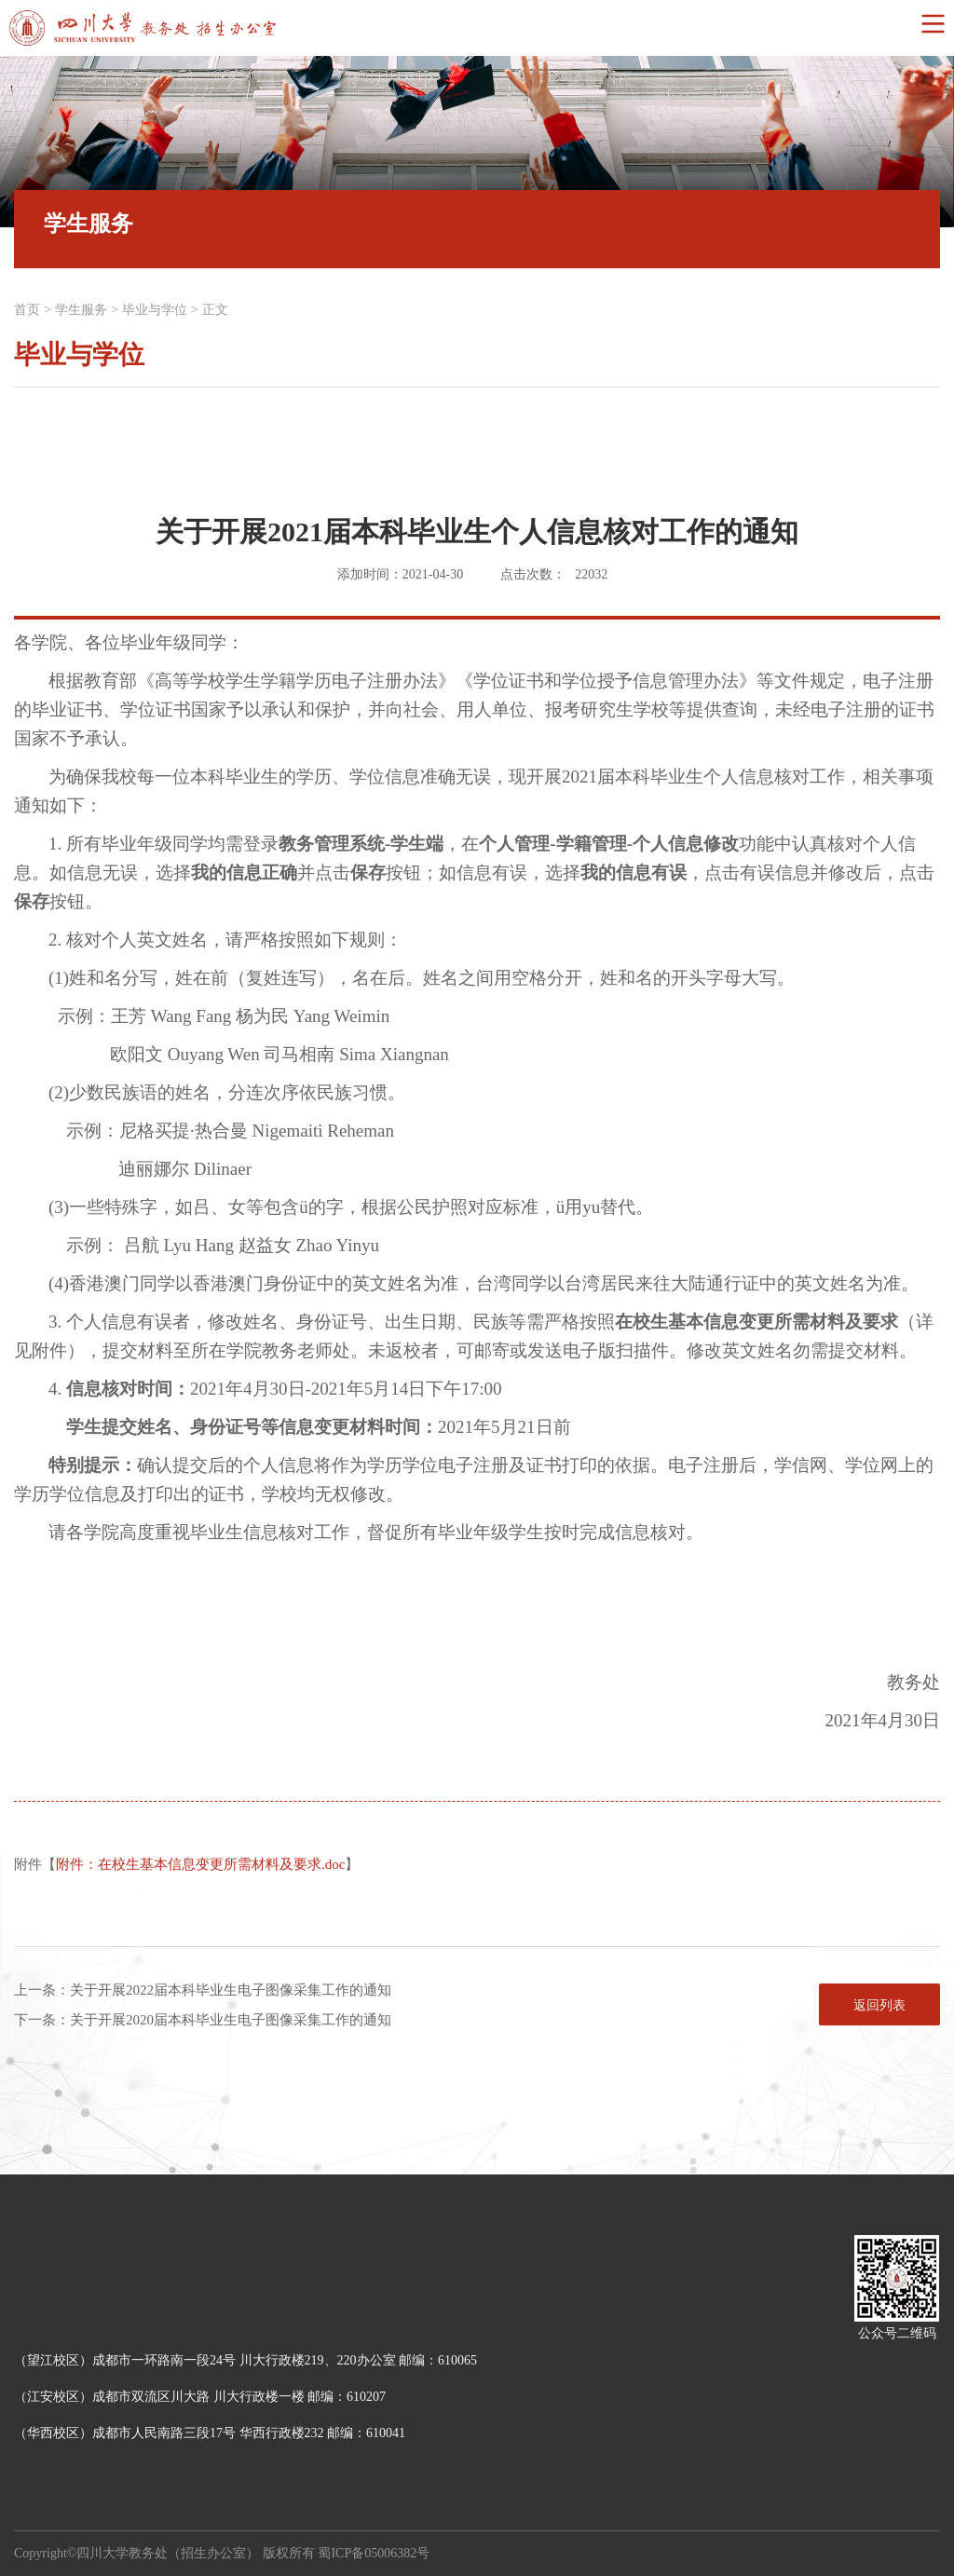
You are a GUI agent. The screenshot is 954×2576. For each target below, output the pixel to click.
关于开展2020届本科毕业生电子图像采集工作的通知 (230, 2019)
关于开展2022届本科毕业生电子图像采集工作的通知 (230, 1990)
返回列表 (879, 2005)
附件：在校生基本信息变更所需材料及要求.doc (200, 1864)
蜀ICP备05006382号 (373, 2553)
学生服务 (81, 310)
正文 (215, 310)
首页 (27, 310)
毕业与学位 (154, 310)
